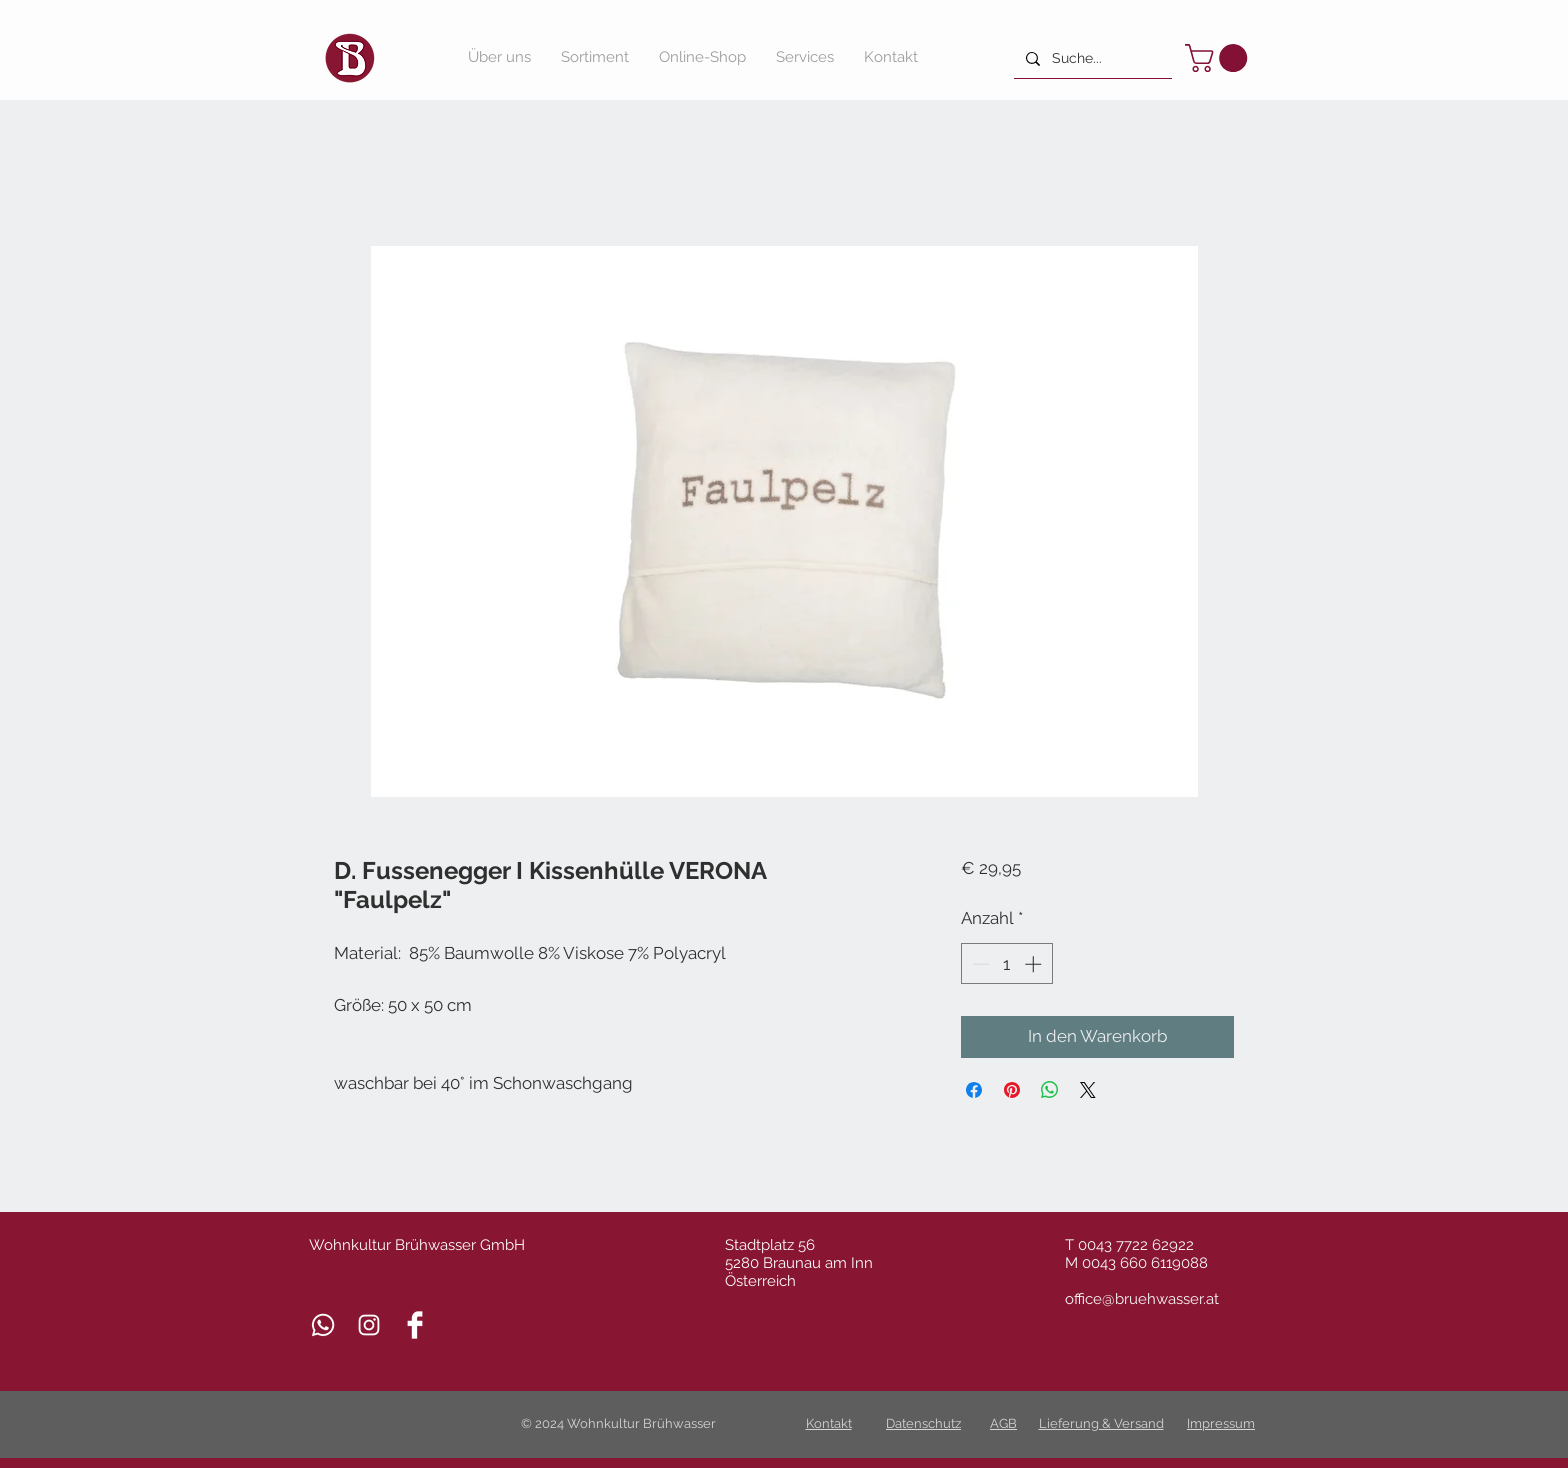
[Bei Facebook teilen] (974, 1090)
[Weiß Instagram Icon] (369, 1325)
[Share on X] (1088, 1090)
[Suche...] (1091, 58)
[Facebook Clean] (415, 1325)
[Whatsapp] (323, 1325)
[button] (1219, 58)
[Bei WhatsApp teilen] (1050, 1090)
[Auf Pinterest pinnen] (1012, 1090)
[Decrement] (979, 964)
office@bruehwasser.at (1142, 1299)
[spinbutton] (1006, 964)
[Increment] (1035, 964)
